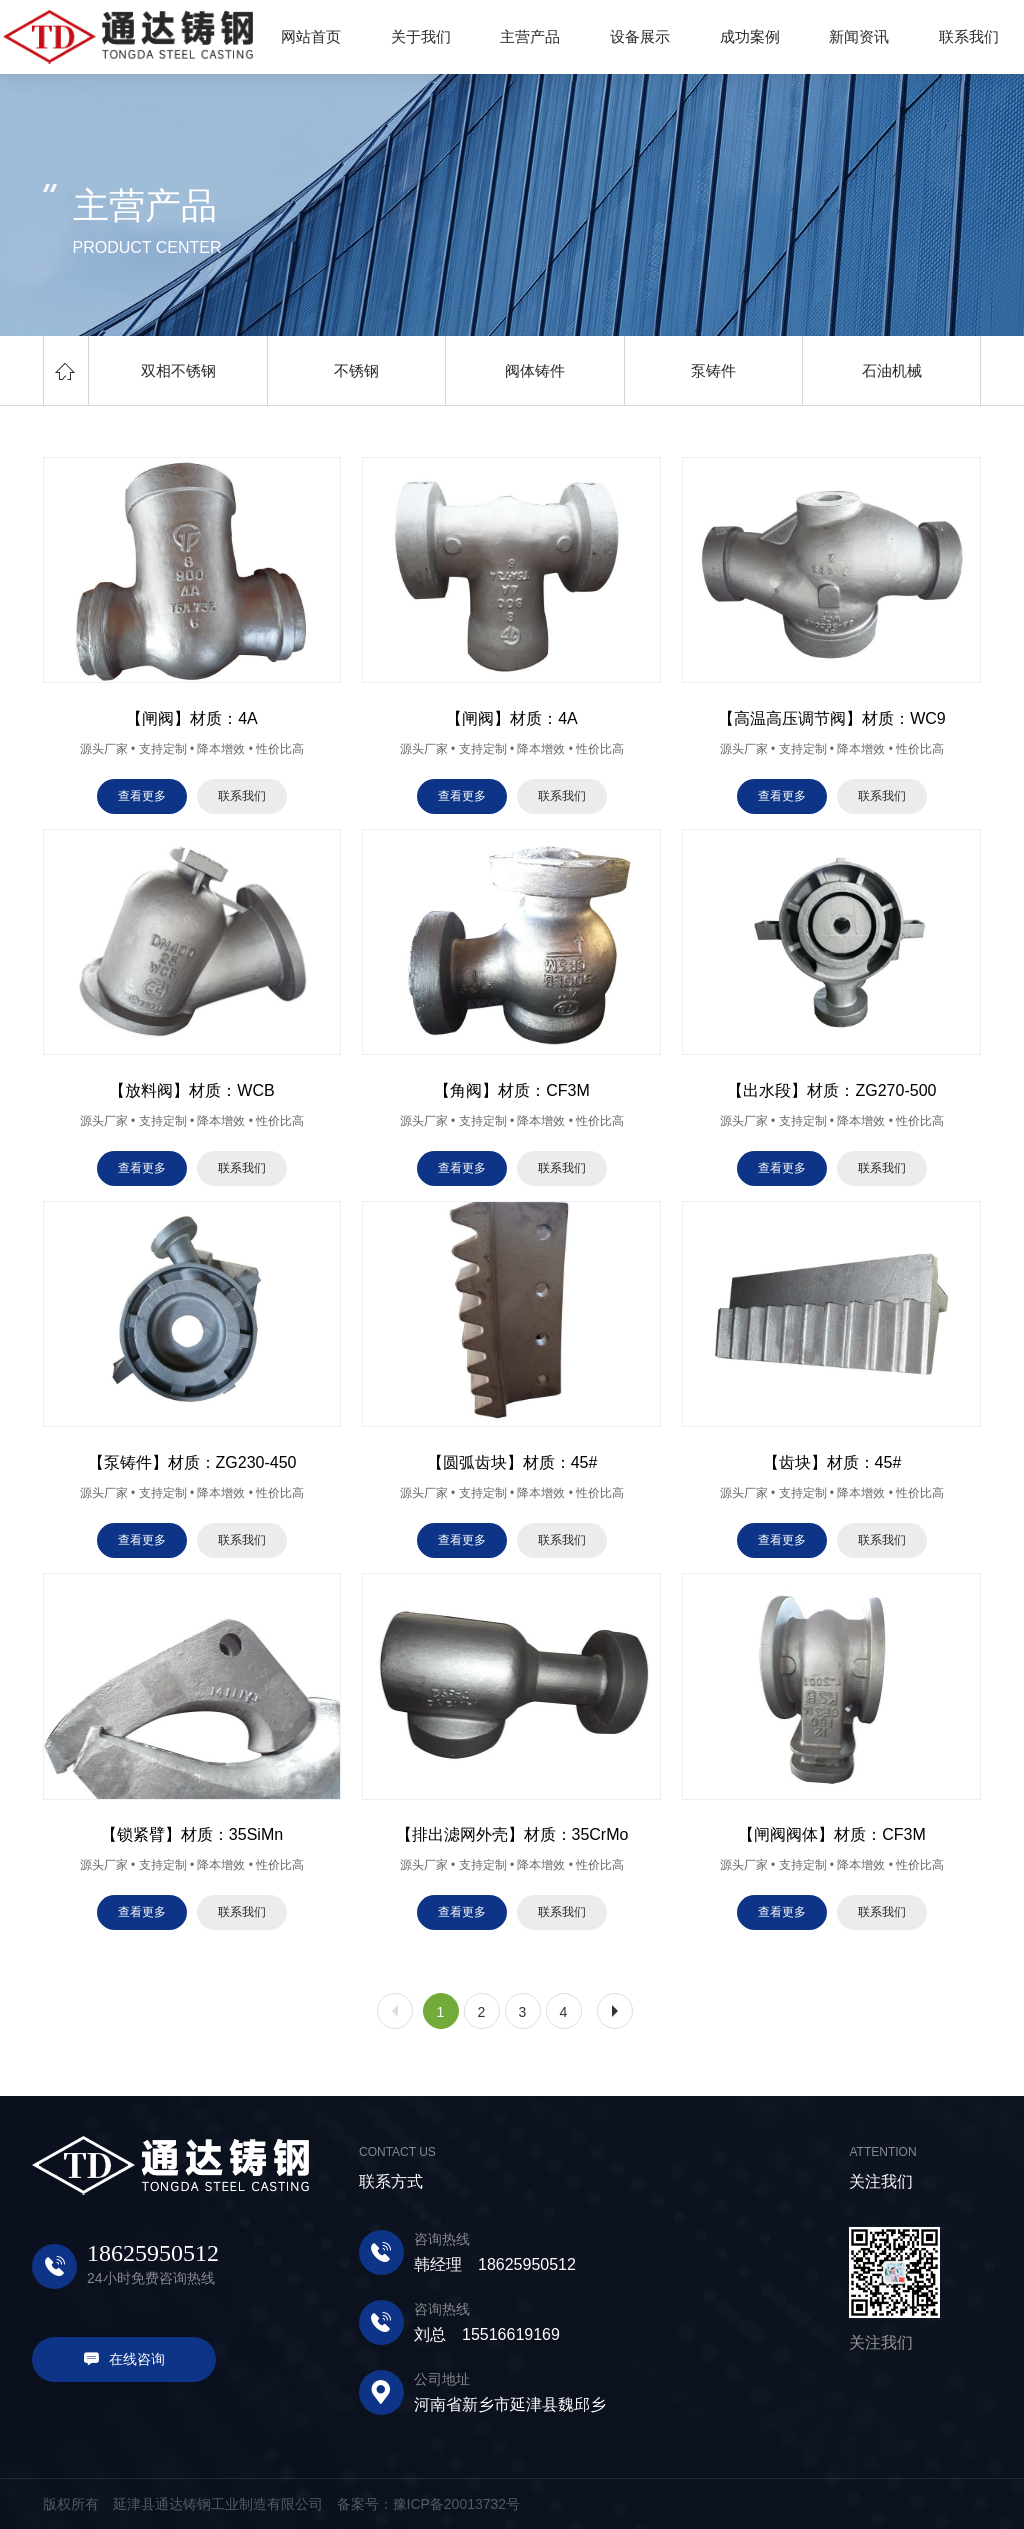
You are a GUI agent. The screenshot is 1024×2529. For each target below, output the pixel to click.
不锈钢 (356, 370)
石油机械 (892, 370)
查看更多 (142, 796)
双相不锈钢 (178, 370)
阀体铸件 (535, 370)
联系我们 (242, 796)
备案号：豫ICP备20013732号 (429, 2504)
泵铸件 (713, 370)
